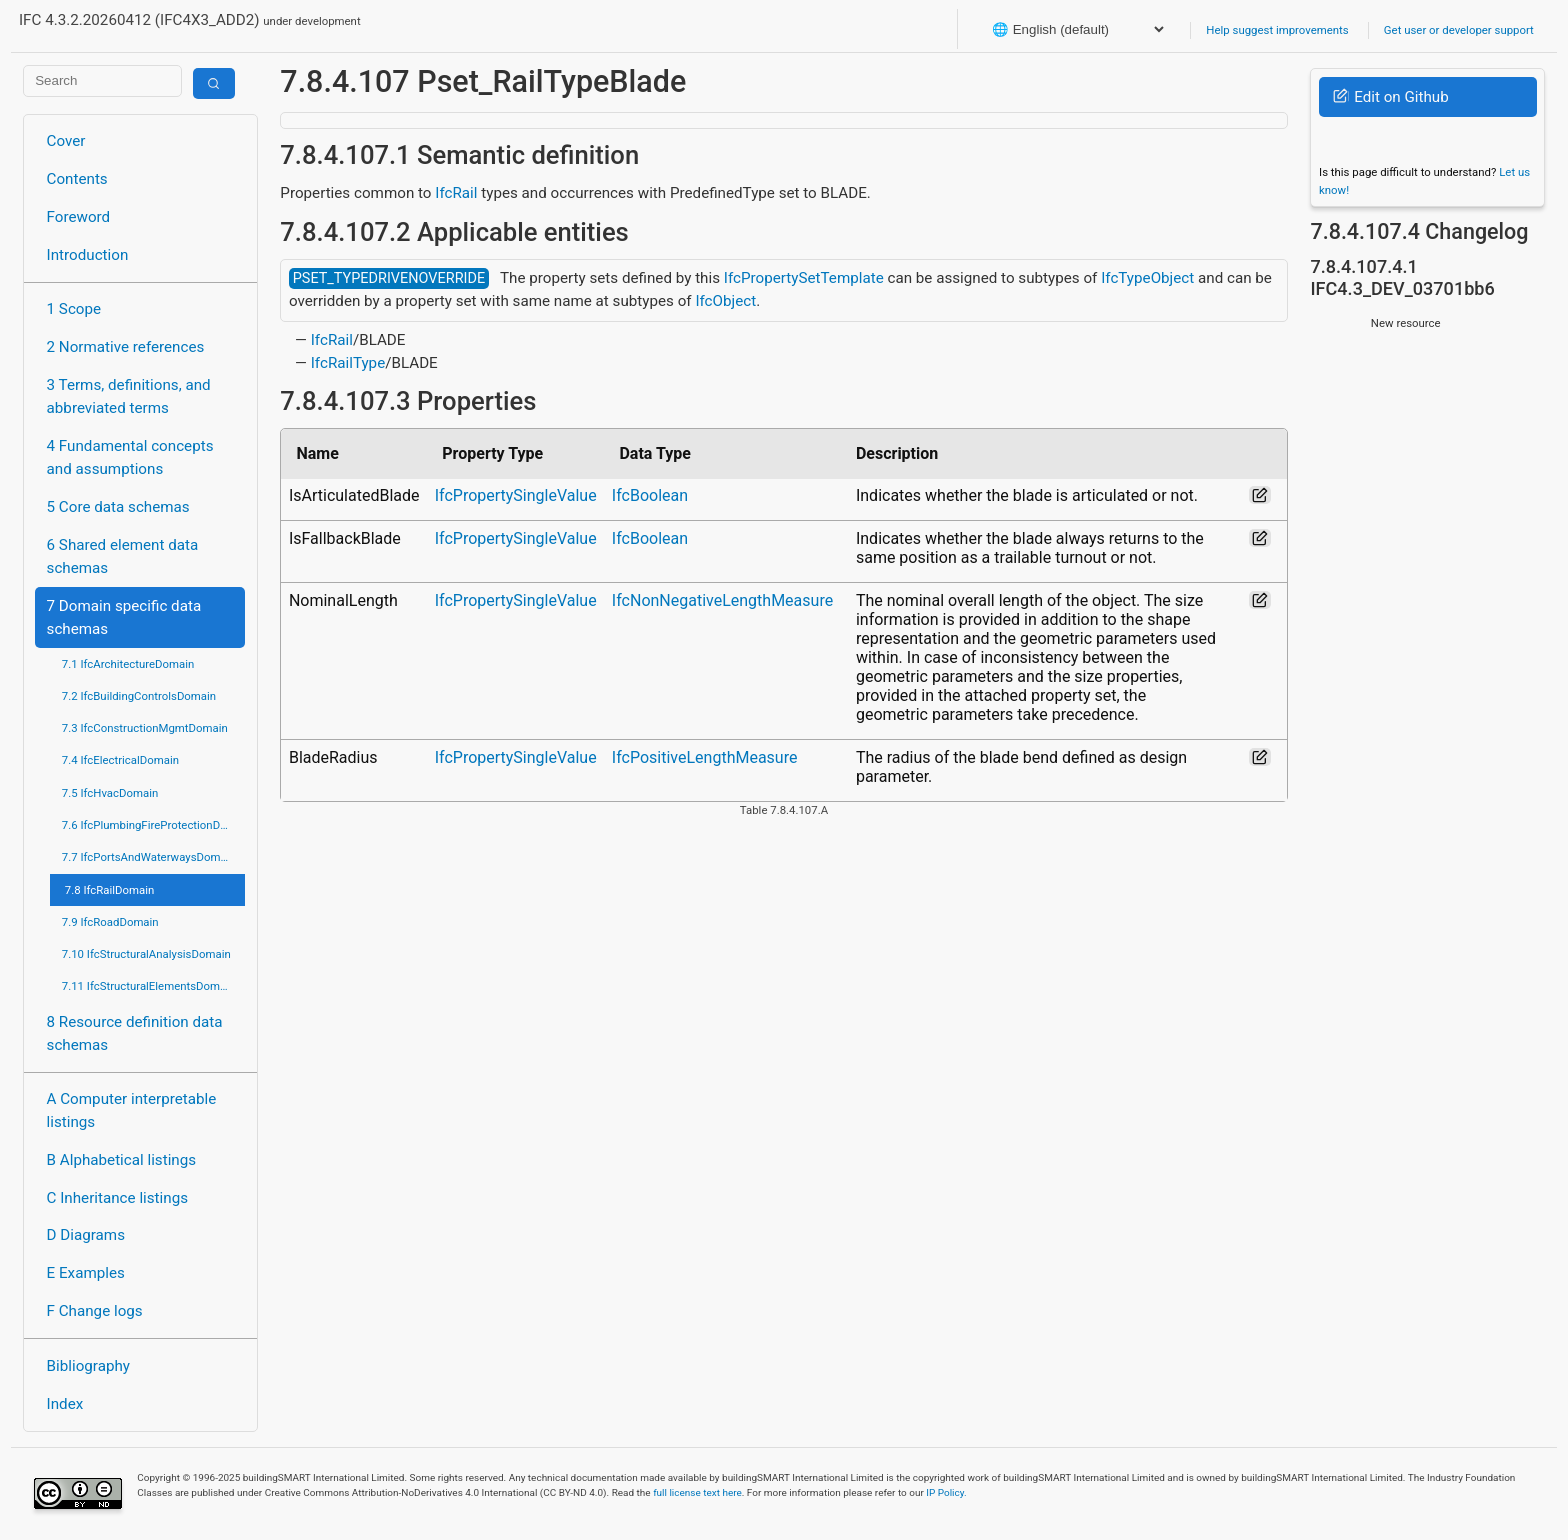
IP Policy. (946, 1492)
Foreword (79, 217)
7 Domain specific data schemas (124, 617)
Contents (77, 179)
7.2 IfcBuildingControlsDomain (139, 696)
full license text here (697, 1492)
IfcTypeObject (1147, 278)
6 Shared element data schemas (123, 556)
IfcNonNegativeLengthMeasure (722, 600)
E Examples (86, 1273)
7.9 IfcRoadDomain (110, 922)
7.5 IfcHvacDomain (110, 793)
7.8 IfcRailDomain (110, 890)
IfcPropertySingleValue (516, 495)
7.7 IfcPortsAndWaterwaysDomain (149, 857)
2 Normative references (126, 347)
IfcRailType (348, 363)
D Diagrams (86, 1235)
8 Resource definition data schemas (135, 1033)
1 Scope (74, 309)
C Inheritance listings (117, 1198)
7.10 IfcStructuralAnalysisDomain (146, 954)
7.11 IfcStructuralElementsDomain (149, 986)
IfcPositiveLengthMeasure (705, 757)
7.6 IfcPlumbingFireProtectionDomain (153, 825)
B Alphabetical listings (122, 1160)
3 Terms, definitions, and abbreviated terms (129, 396)
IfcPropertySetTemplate (804, 278)
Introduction (88, 255)
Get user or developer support (1459, 30)
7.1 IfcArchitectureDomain (128, 664)
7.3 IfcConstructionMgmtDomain (145, 728)
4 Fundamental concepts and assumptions (130, 457)
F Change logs (95, 1311)
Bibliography (88, 1366)
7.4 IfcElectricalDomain (120, 760)
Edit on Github (1390, 97)
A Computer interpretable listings (132, 1110)
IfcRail (456, 193)
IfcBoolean (650, 495)
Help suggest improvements (1277, 30)
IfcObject (725, 301)
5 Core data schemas (118, 507)
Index (65, 1404)
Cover (66, 141)
